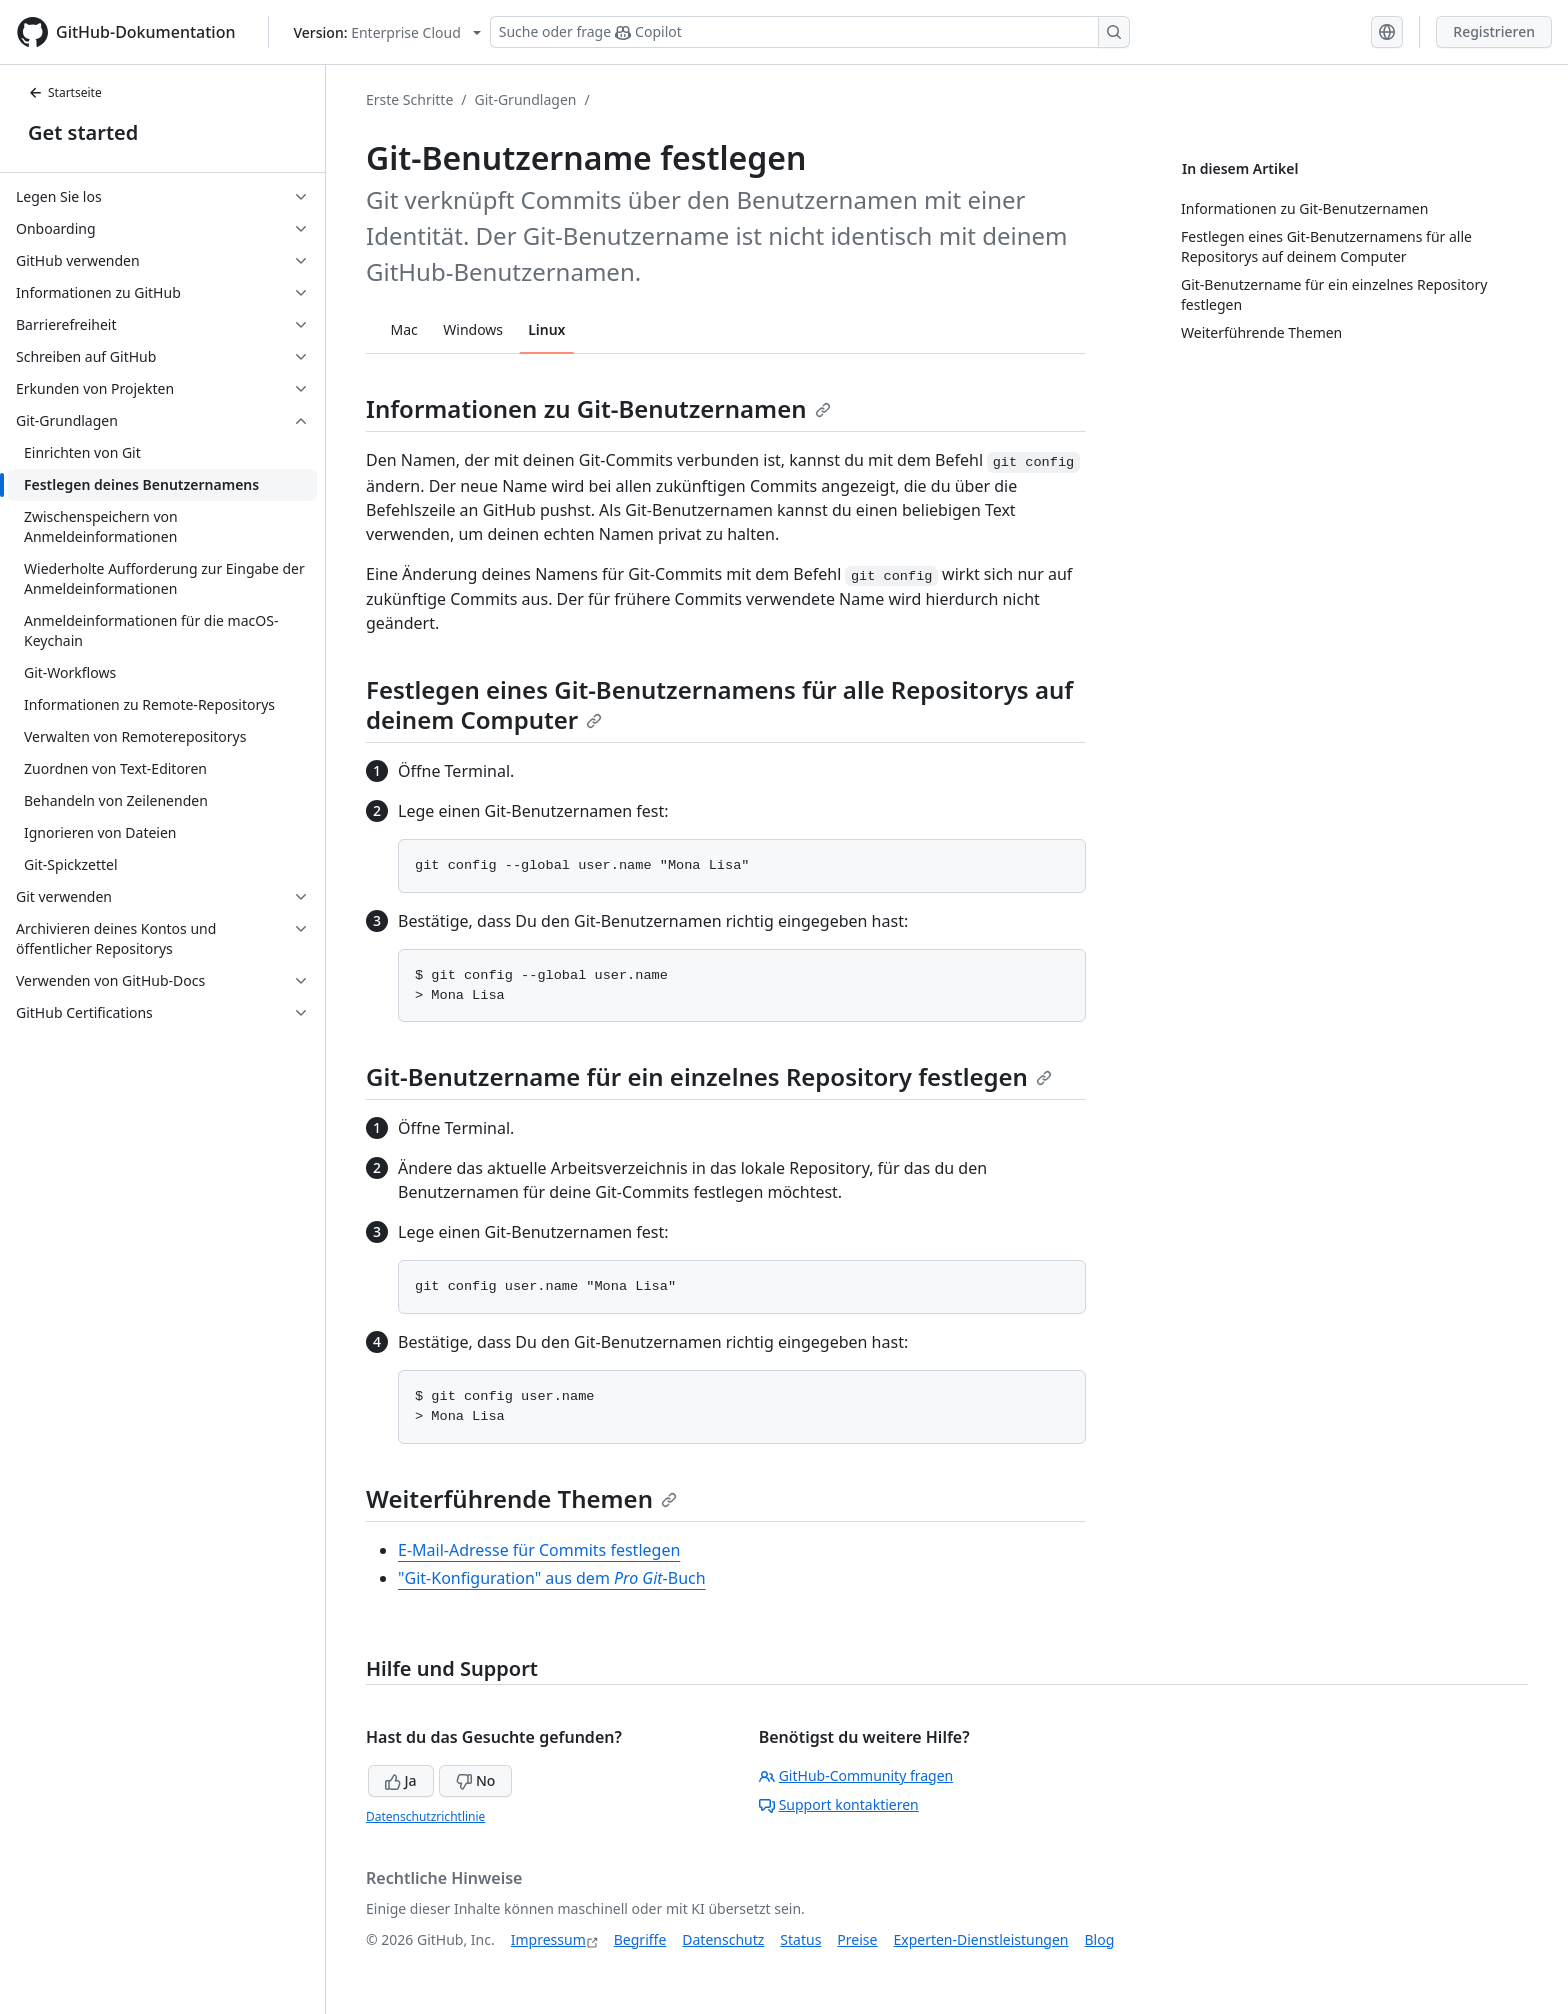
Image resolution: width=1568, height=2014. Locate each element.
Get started (83, 132)
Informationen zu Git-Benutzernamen (598, 408)
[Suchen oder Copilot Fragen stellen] (810, 32)
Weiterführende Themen (521, 1498)
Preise (857, 1939)
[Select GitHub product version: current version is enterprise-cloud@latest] (387, 32)
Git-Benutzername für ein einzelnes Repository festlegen (709, 1076)
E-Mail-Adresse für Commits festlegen (539, 1550)
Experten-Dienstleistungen (980, 1939)
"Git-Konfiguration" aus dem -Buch (552, 1578)
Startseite (65, 92)
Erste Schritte (409, 99)
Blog (1100, 1939)
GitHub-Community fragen (856, 1775)
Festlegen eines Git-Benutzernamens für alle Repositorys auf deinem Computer (719, 704)
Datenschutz (723, 1939)
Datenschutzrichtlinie (425, 1816)
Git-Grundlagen (526, 99)
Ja (401, 1780)
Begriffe (640, 1939)
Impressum (548, 1939)
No (475, 1780)
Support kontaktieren (839, 1804)
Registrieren (1494, 31)
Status (800, 1939)
